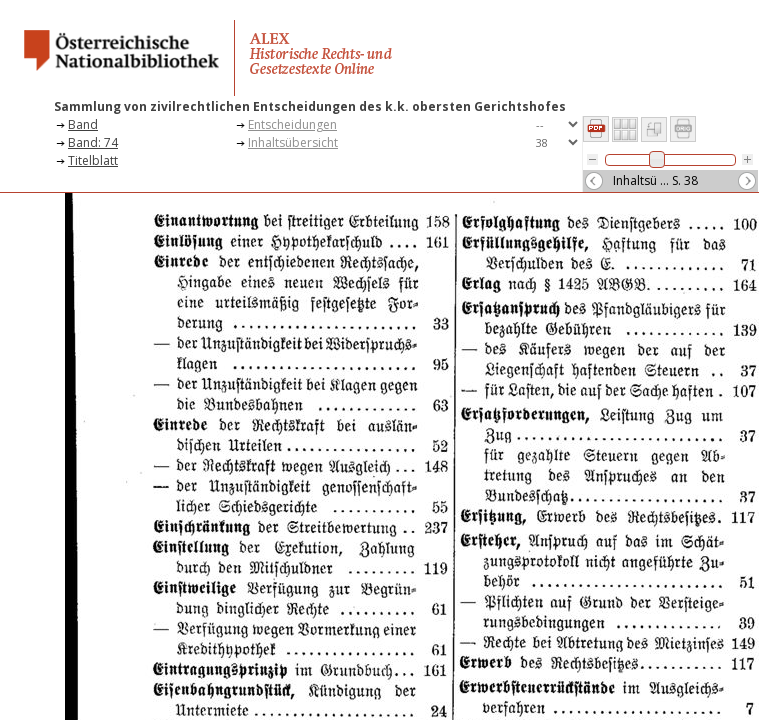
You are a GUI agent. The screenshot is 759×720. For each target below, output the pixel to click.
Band (83, 124)
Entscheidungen (292, 124)
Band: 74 (93, 142)
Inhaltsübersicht (293, 142)
